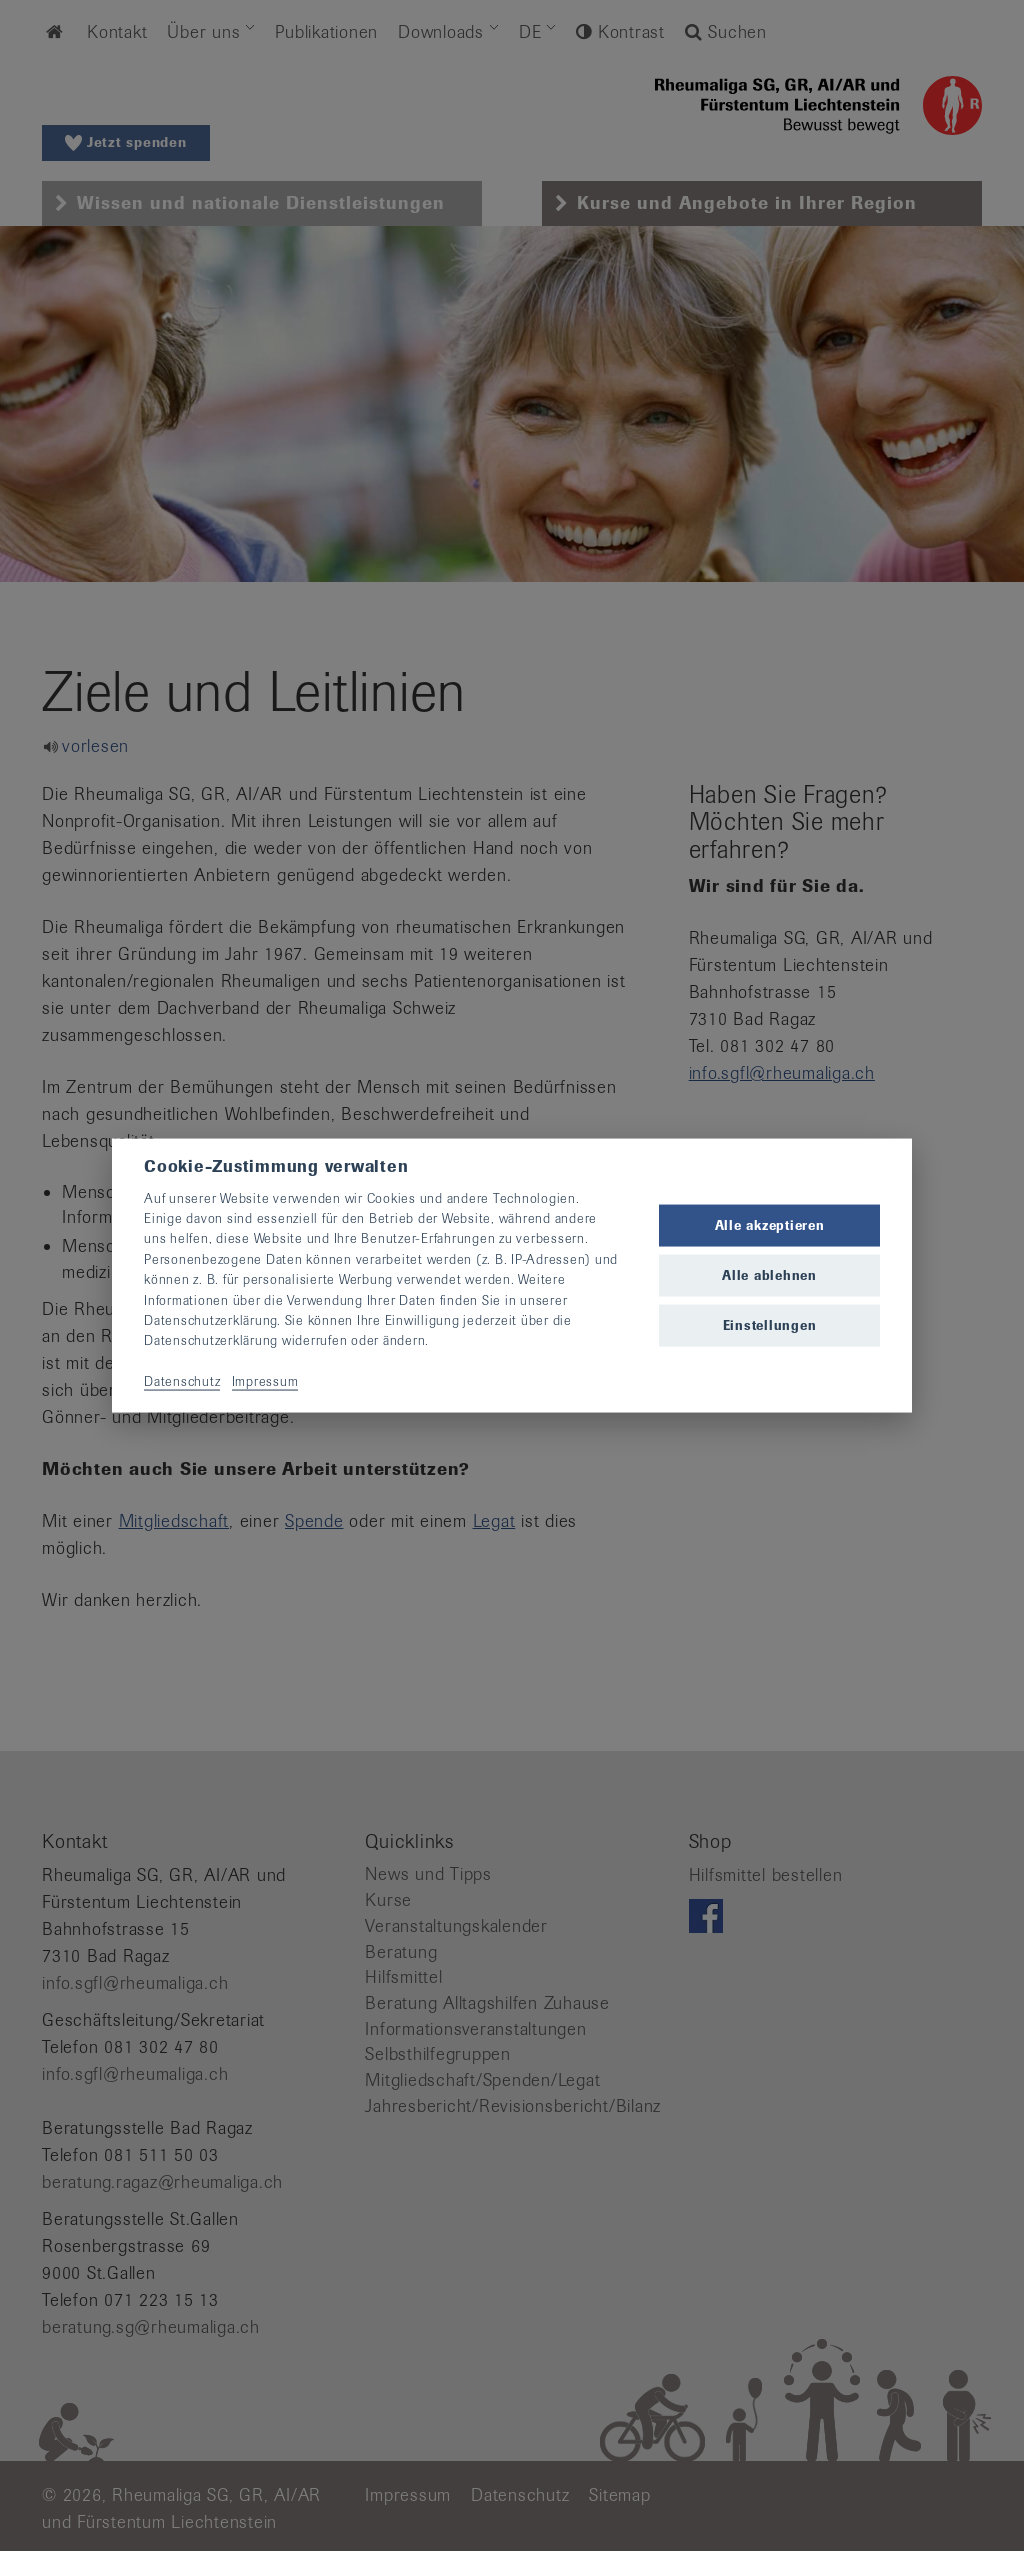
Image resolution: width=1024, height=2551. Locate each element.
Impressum (265, 1381)
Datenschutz (182, 1381)
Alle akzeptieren (770, 1224)
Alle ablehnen (769, 1275)
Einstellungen (770, 1325)
